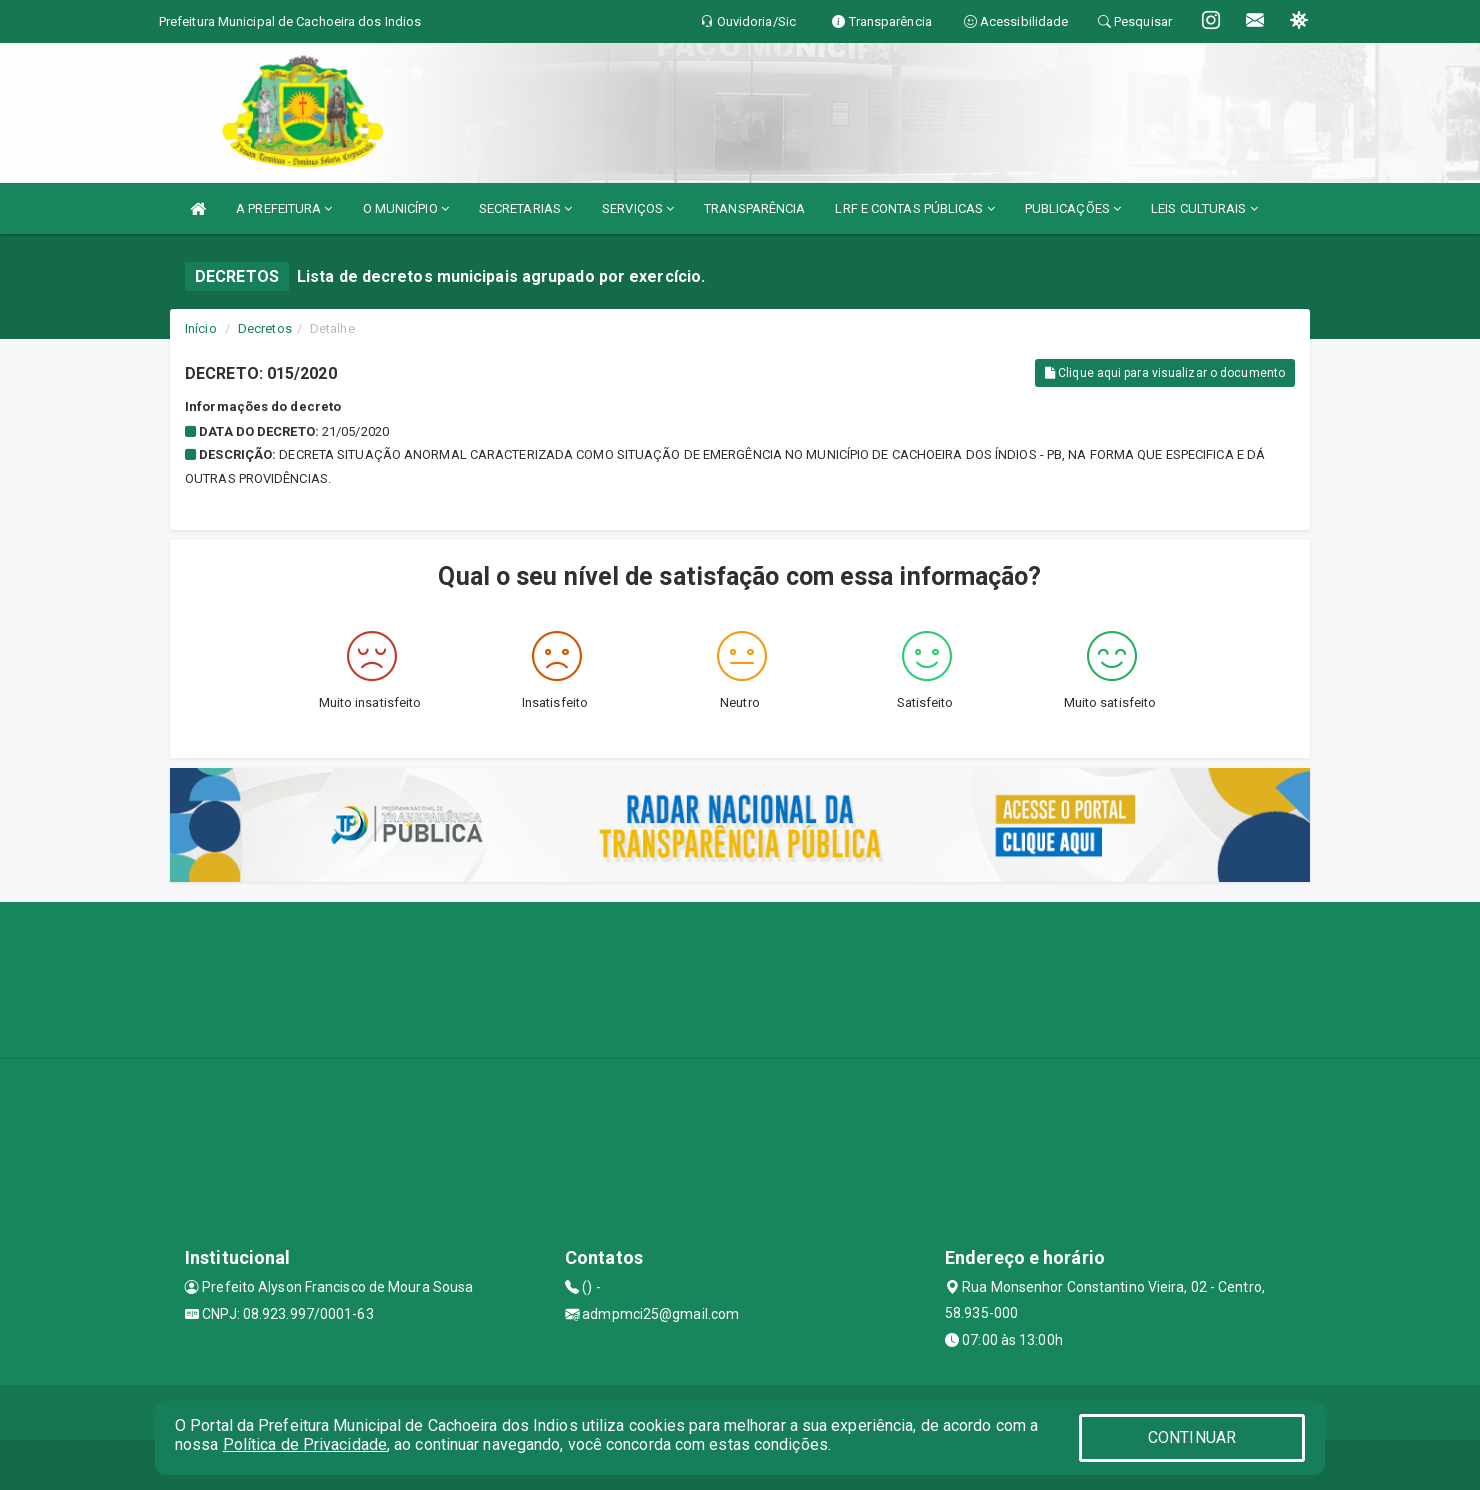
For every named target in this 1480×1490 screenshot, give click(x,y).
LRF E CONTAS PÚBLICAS (914, 208)
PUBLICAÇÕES (1073, 208)
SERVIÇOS (638, 208)
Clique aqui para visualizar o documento (1165, 373)
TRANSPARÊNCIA (754, 208)
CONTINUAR (1192, 1437)
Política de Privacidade (305, 1444)
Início (201, 328)
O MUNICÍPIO (406, 208)
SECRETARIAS (525, 208)
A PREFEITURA (284, 208)
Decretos (265, 328)
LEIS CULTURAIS (1204, 208)
